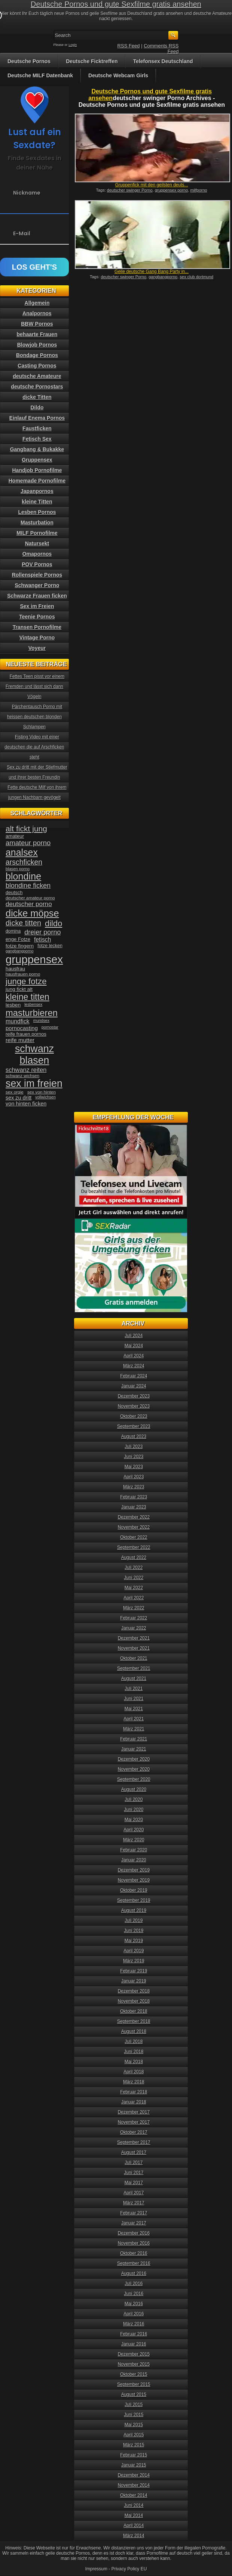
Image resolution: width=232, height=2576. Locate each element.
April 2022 (133, 1597)
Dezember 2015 (134, 2354)
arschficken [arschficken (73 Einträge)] (24, 862)
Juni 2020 (133, 1809)
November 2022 (134, 1527)
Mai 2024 (134, 1345)
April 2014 (133, 2525)
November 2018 (134, 2001)
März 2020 (133, 1839)
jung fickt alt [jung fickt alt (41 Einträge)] (19, 989)
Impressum (96, 2569)
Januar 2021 (133, 1749)
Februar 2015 (133, 2455)
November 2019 (134, 1880)
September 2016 (133, 2263)
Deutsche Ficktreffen (91, 61)
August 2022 (133, 1557)
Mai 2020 (134, 1819)
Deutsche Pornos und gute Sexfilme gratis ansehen (116, 4)
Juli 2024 (134, 1335)
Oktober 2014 (133, 2495)
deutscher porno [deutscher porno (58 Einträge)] (29, 904)
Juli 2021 (134, 1688)
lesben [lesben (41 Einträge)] (13, 1005)
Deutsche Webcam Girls (118, 75)
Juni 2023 (133, 1456)
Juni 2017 (133, 2172)
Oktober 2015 (133, 2374)
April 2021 (133, 1718)
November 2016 (134, 2243)
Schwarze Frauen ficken (37, 596)
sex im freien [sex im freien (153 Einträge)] (34, 1083)
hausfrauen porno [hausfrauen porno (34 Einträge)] (23, 974)
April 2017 (133, 2192)
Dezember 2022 (134, 1517)
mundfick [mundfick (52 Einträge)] (18, 1021)
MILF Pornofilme (37, 533)
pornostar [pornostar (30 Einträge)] (50, 1027)
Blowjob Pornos (37, 345)
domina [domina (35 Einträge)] (13, 931)
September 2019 (133, 1900)
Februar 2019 (133, 1971)
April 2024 (133, 1355)
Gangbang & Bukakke (37, 449)
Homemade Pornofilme (37, 481)
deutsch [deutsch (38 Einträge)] (14, 892)
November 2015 (134, 2364)
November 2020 (134, 1769)
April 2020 (133, 1829)
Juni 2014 (133, 2505)
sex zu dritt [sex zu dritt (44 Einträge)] (18, 1098)
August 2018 (133, 2031)
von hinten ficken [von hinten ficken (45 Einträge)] (26, 1104)
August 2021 (133, 1678)
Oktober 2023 (133, 1416)
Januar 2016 (133, 2344)
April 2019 (133, 1950)
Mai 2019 (134, 1940)
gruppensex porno (171, 190)
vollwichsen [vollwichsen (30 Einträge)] (45, 1097)
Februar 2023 (133, 1497)
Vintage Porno (37, 638)
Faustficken (37, 428)
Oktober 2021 (133, 1658)
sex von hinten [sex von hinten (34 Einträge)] (41, 1092)
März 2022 (133, 1608)
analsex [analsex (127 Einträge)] (22, 852)
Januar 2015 (133, 2465)
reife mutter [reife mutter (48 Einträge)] (20, 1040)
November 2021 (134, 1648)
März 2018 (133, 2081)
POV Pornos (37, 564)
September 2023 (133, 1426)
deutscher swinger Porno (130, 190)
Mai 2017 (134, 2182)
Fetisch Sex (37, 439)
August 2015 (133, 2394)
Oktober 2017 (133, 2132)
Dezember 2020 (134, 1759)
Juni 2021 (133, 1698)
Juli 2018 (134, 2041)
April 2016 (133, 2313)
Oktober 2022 (133, 1537)
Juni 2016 (133, 2293)
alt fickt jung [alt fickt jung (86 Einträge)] (26, 828)
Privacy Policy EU (129, 2569)
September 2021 (133, 1668)
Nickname (26, 192)
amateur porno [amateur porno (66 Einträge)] (28, 843)
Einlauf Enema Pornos (37, 418)
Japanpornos (37, 491)
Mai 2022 (134, 1587)
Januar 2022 (133, 1628)
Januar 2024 (133, 1386)
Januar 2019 (133, 1981)
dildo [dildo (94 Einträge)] (53, 923)
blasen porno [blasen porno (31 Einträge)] (18, 869)
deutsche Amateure (37, 376)
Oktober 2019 (133, 1890)
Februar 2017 (133, 2213)
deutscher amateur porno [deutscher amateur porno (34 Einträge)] (30, 897)
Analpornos (37, 313)
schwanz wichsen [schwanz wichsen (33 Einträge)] (22, 1075)
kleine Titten (37, 502)
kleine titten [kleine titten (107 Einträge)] (27, 997)
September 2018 (133, 2021)
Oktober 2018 (133, 2011)
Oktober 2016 (133, 2253)
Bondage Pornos (37, 355)
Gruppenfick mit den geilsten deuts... (151, 184)
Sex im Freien (37, 606)
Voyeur (37, 648)
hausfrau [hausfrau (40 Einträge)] (15, 968)
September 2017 (133, 2142)
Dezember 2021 (134, 1638)
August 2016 (133, 2273)
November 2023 (134, 1406)
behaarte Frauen (37, 334)
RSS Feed (128, 46)
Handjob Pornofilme (37, 470)
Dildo (37, 407)
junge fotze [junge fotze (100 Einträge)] (26, 981)
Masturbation (37, 523)
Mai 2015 (134, 2424)
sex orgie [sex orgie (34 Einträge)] (15, 1092)
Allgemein (37, 303)
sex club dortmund (196, 277)
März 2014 (133, 2535)
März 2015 (133, 2445)
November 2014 (134, 2485)
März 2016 (133, 2324)
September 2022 (133, 1547)
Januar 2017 (133, 2223)
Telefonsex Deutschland (163, 61)
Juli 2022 (134, 1567)
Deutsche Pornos (29, 61)
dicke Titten (37, 397)
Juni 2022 (133, 1577)
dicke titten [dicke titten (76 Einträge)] (23, 923)
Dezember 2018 (134, 1991)
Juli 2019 (134, 1920)
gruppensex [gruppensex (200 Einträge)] (34, 959)
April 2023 (133, 1476)
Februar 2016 (133, 2334)
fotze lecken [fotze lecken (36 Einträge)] (49, 945)
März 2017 (133, 2202)
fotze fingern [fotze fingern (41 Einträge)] (20, 946)
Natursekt (37, 543)
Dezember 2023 (134, 1396)
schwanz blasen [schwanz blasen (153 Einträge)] (34, 1054)
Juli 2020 (134, 1799)
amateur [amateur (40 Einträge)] (15, 836)
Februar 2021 (133, 1739)
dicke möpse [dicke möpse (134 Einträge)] (32, 913)
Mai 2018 (134, 2061)
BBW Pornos (37, 324)
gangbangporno (163, 277)
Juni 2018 (133, 2051)
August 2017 (133, 2152)
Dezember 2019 (134, 1870)
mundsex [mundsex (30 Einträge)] (41, 1020)
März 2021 (133, 1729)
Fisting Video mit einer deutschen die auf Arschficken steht (34, 747)
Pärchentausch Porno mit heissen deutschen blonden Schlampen (34, 716)
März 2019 (133, 1960)
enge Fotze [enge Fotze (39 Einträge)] (18, 939)
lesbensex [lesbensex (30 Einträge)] (33, 1004)
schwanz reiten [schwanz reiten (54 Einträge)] (26, 1069)
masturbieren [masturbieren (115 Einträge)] (32, 1013)
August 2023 (133, 1436)
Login (72, 45)
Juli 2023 (134, 1446)
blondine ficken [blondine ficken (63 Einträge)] (28, 885)
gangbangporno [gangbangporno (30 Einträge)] (20, 951)
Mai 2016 (134, 2303)
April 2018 (133, 2071)
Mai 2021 (134, 1708)
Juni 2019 (133, 1930)
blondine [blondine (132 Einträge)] (23, 876)
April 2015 (133, 2434)
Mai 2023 (134, 1466)
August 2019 (133, 1910)
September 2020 (133, 1779)
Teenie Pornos (37, 617)
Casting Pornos (37, 366)
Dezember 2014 (134, 2475)
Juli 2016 (134, 2283)
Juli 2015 (134, 2404)
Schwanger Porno (37, 585)
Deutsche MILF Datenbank (40, 75)
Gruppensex (37, 460)
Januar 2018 (133, 2102)
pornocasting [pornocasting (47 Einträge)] (22, 1028)
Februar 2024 (133, 1376)
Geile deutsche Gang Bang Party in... (152, 271)
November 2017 (134, 2122)
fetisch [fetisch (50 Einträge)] (42, 939)
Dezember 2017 (134, 2112)
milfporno (198, 190)
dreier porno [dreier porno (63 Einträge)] (42, 932)
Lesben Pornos (37, 512)
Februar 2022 (133, 1618)
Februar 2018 (133, 2092)
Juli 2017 (134, 2162)
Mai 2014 (134, 2515)
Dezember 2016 (134, 2233)
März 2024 (133, 1365)
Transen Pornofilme (37, 627)
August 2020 (133, 1789)
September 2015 (133, 2384)
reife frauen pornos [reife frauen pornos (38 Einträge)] (26, 1034)
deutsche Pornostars (37, 387)
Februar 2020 (133, 1850)
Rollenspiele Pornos (37, 575)
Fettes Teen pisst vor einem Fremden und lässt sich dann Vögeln (35, 686)
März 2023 (133, 1487)
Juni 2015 (133, 2414)
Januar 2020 (133, 1860)
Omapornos (37, 554)
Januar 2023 (133, 1507)
